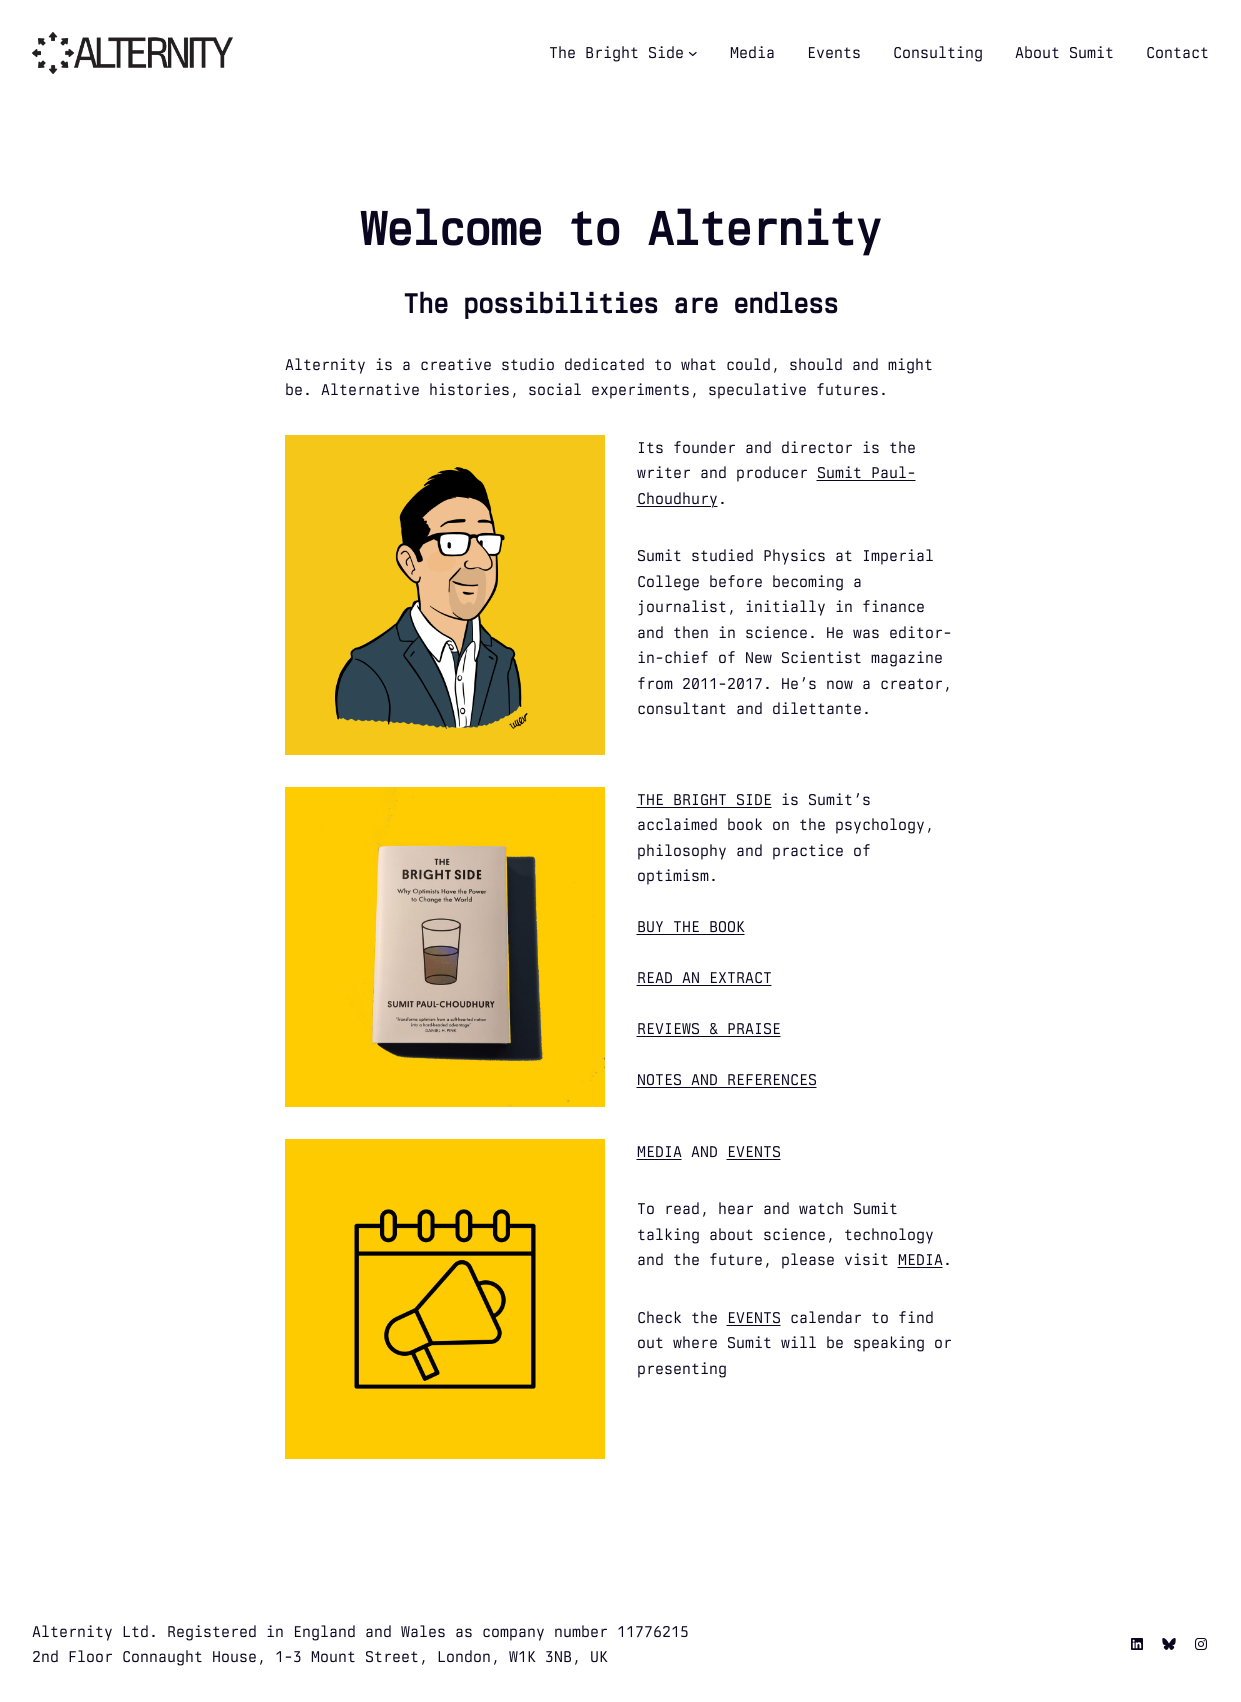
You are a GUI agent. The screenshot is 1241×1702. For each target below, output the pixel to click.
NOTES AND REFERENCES (727, 1079)
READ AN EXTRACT (704, 977)
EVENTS (754, 1151)
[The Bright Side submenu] (693, 53)
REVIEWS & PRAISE (709, 1028)
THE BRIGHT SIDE (704, 799)
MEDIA (659, 1151)
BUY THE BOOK (691, 926)
